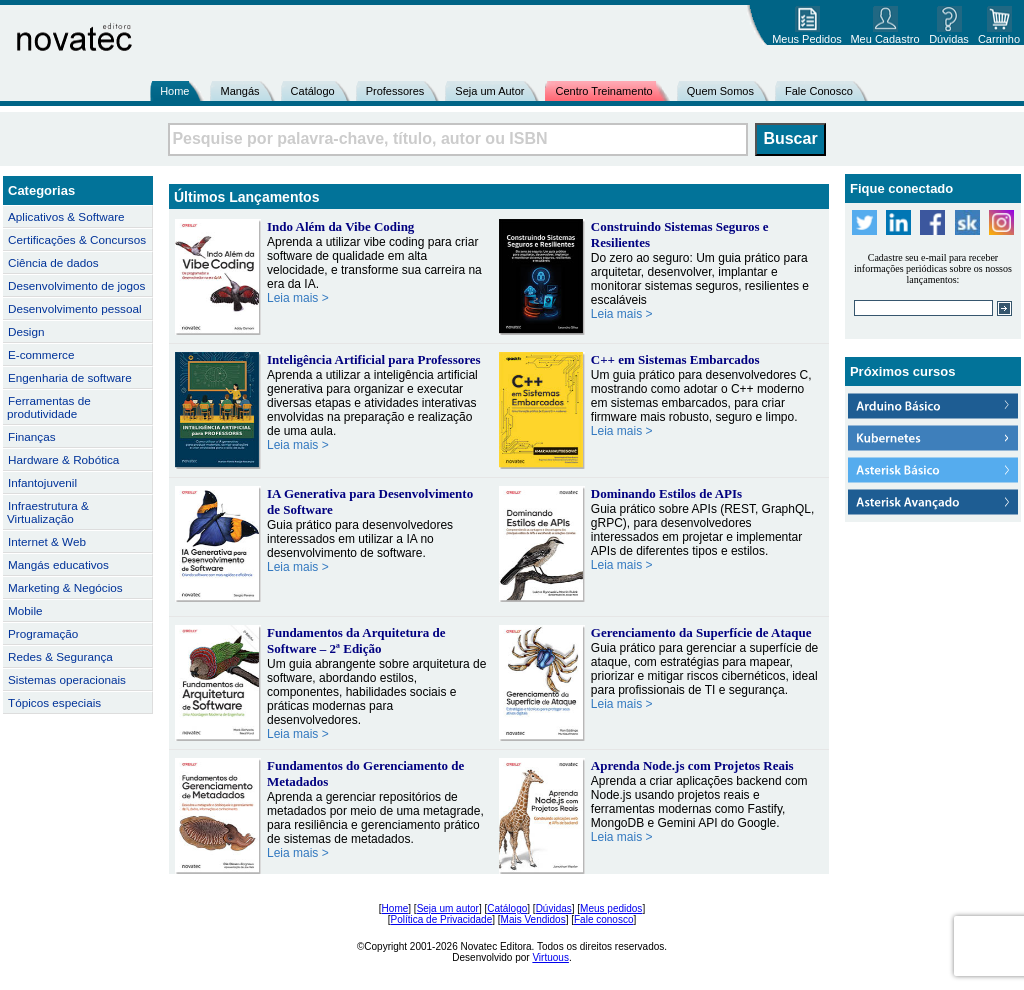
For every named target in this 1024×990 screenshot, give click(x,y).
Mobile (25, 610)
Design (26, 331)
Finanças (32, 436)
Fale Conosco (819, 91)
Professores (395, 91)
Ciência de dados (53, 262)
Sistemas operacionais (67, 679)
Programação (43, 633)
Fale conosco (603, 919)
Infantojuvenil (42, 482)
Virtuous (550, 957)
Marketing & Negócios (65, 587)
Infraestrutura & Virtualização (48, 512)
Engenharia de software (70, 377)
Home (174, 91)
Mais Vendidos (533, 919)
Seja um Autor (489, 91)
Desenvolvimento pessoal (75, 308)
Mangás (239, 91)
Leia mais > (298, 298)
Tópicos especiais (54, 702)
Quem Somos (720, 91)
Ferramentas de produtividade (49, 407)
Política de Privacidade (442, 919)
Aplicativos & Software (66, 216)
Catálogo (313, 91)
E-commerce (41, 354)
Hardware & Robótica (63, 459)
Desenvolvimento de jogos (76, 285)
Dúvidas (554, 908)
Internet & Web (47, 541)
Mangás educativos (58, 564)
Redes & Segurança (60, 656)
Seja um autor (448, 908)
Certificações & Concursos (77, 239)
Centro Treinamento (603, 91)
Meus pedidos (611, 908)
